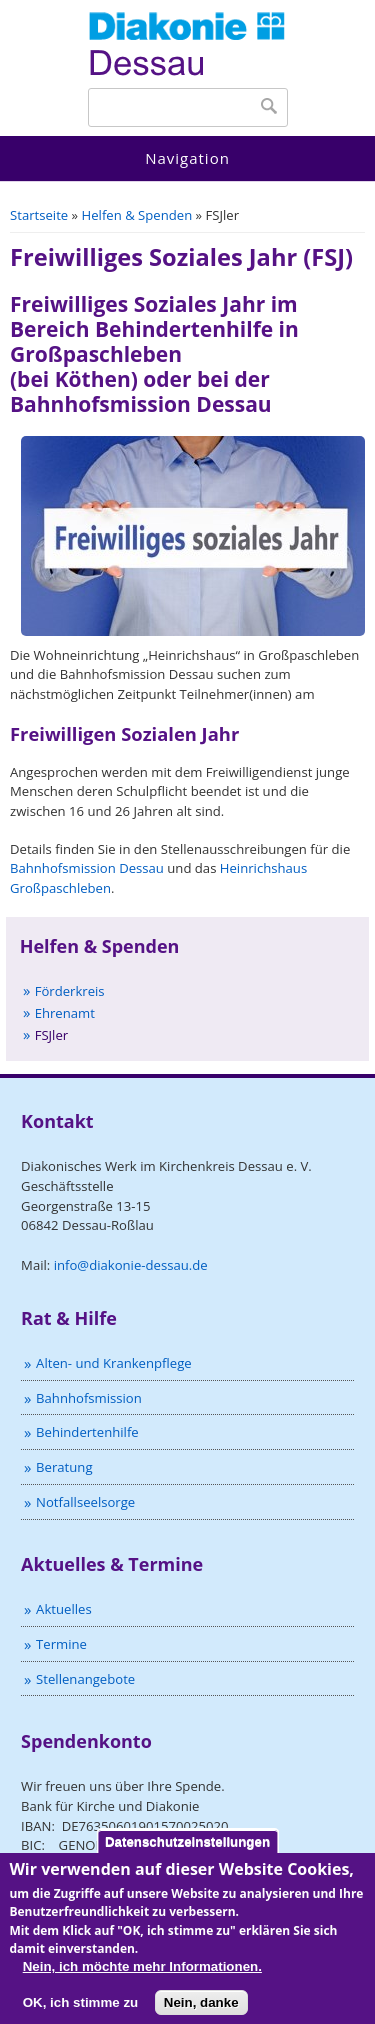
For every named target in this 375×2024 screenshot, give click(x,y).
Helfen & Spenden (137, 215)
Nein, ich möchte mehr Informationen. (142, 1977)
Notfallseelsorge (85, 1502)
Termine (61, 1644)
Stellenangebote (85, 1679)
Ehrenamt (65, 1013)
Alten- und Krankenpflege (114, 1363)
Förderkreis (70, 991)
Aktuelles (64, 1609)
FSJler (52, 1035)
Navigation (187, 158)
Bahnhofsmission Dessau (87, 868)
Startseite (39, 215)
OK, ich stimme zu (81, 2012)
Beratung (64, 1467)
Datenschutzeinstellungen (187, 1851)
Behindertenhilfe (87, 1432)
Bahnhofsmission (89, 1398)
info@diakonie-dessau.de (131, 1265)
